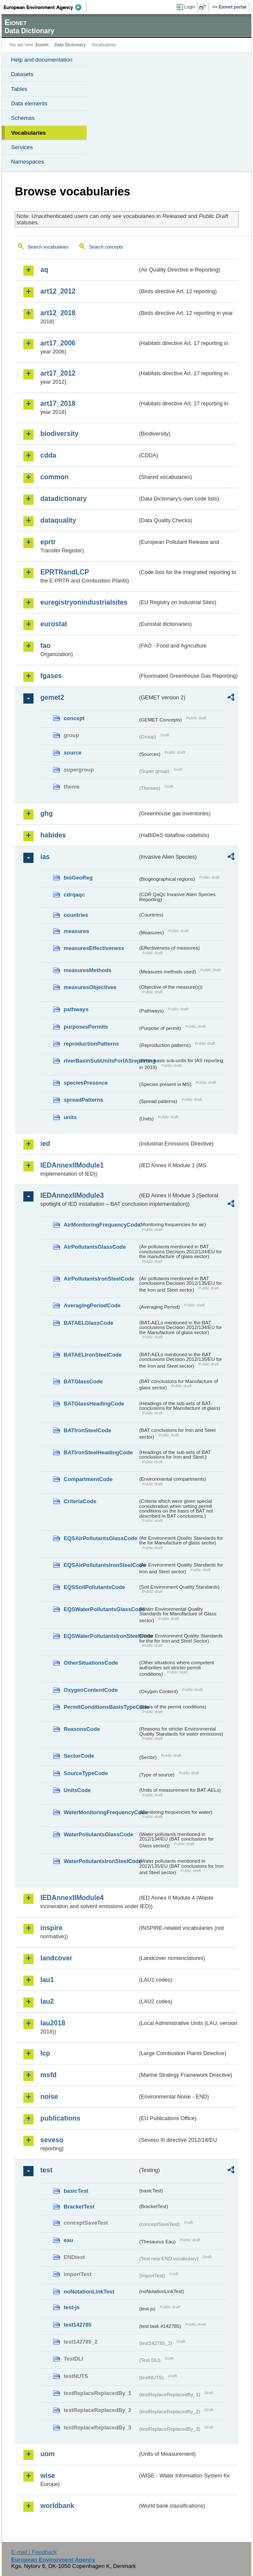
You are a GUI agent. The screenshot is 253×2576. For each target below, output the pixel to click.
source (73, 752)
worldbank (57, 2505)
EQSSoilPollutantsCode (94, 1587)
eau (68, 2240)
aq (44, 269)
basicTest (76, 2191)
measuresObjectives (90, 987)
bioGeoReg (78, 877)
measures (76, 931)
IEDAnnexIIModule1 (72, 1165)
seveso (51, 2139)
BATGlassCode (83, 1381)
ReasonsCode (82, 1729)
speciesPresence (86, 1083)
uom (47, 2453)
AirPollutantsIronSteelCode (99, 1278)
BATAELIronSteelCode (93, 1355)
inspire (51, 1927)
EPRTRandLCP (64, 572)
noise (49, 2096)
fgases (51, 675)
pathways (76, 1009)
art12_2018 (58, 313)
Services (22, 147)
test (46, 2170)
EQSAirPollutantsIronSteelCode (101, 1565)
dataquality (58, 520)
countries (76, 915)
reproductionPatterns (91, 1044)
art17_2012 (58, 373)
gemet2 (52, 697)
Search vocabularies (48, 246)
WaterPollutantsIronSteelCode (101, 1861)
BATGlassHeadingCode (94, 1403)
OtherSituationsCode (91, 1663)
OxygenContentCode (91, 1690)
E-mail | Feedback (33, 2552)
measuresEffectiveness (94, 948)
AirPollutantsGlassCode (95, 1247)
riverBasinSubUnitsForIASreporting (101, 1061)
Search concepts (106, 246)
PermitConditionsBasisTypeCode (101, 1707)
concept (74, 718)
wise (47, 2475)
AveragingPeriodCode (92, 1305)
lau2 (47, 2001)
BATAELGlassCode (88, 1323)
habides (53, 835)
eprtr (48, 542)
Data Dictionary (69, 44)
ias (45, 856)
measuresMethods (87, 970)
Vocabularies (28, 133)
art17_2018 (58, 403)
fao (45, 645)
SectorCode (79, 1756)
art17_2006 (58, 343)
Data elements (29, 103)
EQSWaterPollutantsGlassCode (101, 1609)
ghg (46, 813)
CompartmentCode (88, 1479)
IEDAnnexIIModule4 (72, 1897)
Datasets (22, 74)
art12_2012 (58, 291)
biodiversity (59, 433)
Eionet (42, 44)
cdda (48, 455)
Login (189, 6)
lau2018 (52, 2023)
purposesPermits (86, 1027)
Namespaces (27, 161)
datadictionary (63, 498)
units (70, 1117)
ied (45, 1143)
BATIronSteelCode (87, 1430)
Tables (19, 89)
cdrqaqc (74, 894)
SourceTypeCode (86, 1773)
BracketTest (79, 2206)
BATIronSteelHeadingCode (98, 1452)
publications (60, 2118)
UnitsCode (77, 1790)
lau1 (47, 1979)
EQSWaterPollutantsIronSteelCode (101, 1636)
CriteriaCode (80, 1501)
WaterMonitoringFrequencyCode (101, 1812)
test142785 (77, 2325)
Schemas (23, 118)
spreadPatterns (83, 1100)
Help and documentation (42, 60)
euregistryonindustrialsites (83, 602)
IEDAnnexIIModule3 (72, 1195)
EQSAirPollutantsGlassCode (101, 1538)
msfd (48, 2074)
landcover (56, 1958)
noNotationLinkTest (89, 2291)
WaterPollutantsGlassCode (98, 1834)
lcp (45, 2053)
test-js (72, 2307)
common (54, 477)
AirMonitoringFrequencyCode (101, 1225)
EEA (45, 7)
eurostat (53, 624)
